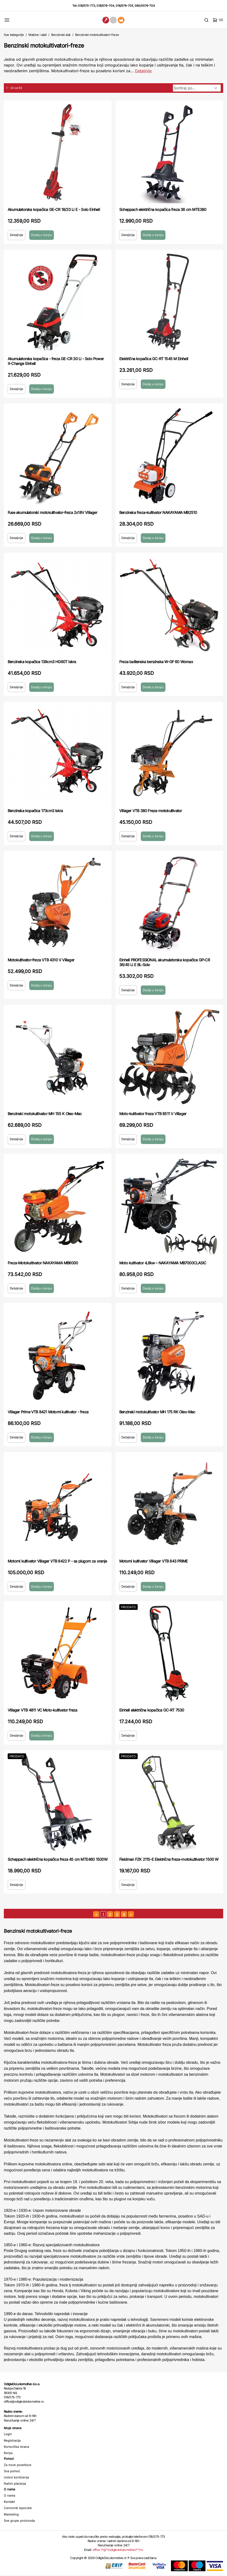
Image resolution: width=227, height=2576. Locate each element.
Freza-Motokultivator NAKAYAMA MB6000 (43, 1262)
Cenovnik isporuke (18, 2508)
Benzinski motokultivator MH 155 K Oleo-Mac (45, 1113)
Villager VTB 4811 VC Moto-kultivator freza (42, 1710)
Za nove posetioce (17, 2465)
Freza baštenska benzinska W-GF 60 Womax (156, 661)
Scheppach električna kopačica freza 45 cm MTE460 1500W (58, 1859)
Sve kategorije (14, 35)
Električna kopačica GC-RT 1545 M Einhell (153, 358)
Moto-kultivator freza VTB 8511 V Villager (152, 1113)
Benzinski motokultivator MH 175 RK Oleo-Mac (157, 1411)
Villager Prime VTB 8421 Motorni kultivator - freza (48, 1411)
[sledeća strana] (131, 1914)
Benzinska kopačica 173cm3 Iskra (35, 810)
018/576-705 (124, 5)
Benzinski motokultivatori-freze (97, 35)
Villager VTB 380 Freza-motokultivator (150, 810)
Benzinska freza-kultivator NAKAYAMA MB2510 (158, 512)
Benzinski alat (60, 35)
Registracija (12, 2440)
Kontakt (9, 2502)
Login (8, 2434)
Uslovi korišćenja (16, 2477)
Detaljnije (16, 235)
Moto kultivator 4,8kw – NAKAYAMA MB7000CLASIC (162, 1262)
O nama (9, 2495)
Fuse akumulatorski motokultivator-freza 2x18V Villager (52, 512)
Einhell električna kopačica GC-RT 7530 (151, 1710)
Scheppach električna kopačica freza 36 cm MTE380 (162, 209)
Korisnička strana (16, 2447)
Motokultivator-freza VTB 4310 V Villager (41, 960)
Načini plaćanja (15, 2483)
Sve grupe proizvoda (19, 2520)
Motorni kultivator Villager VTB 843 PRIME (153, 1561)
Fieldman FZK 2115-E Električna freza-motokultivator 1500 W (169, 1859)
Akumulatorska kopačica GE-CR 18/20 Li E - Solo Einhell (54, 209)
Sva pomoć (12, 2471)
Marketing (11, 2514)
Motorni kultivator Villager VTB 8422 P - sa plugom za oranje (57, 1561)
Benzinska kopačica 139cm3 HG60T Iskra (42, 661)
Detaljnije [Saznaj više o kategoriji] (143, 70)
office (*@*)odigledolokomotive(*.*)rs (117, 2550)
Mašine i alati (37, 35)
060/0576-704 (145, 5)
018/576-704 (105, 5)
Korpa (8, 2453)
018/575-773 (86, 5)
